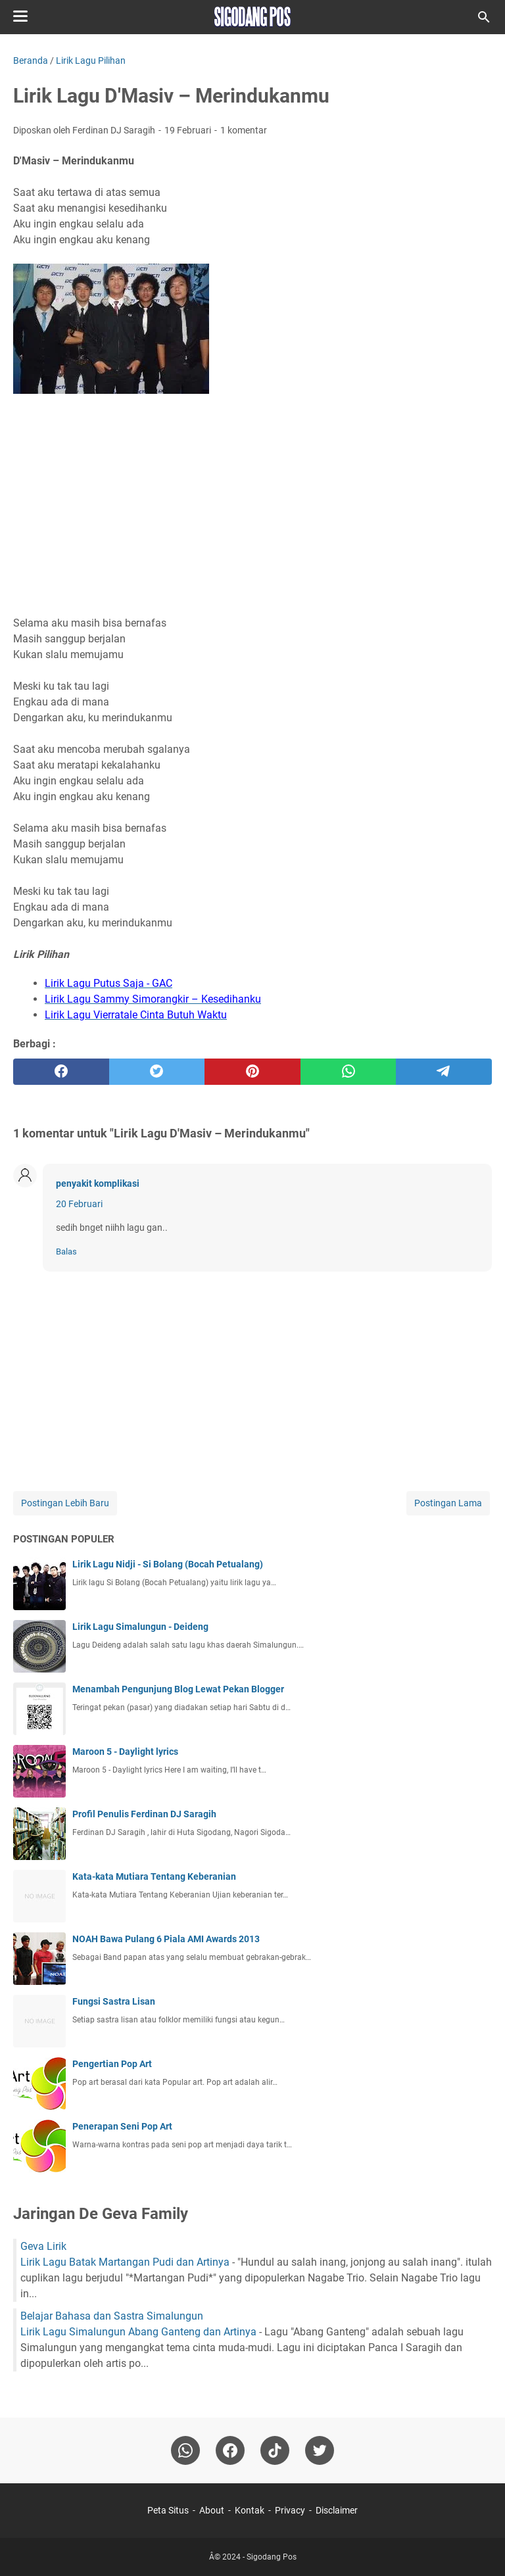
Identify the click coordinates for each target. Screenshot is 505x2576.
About (211, 2510)
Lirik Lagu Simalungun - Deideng (140, 1626)
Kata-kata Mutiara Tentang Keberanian (154, 1876)
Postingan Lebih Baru (65, 1503)
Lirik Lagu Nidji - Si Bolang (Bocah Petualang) (167, 1564)
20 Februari (79, 1204)
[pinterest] (252, 1072)
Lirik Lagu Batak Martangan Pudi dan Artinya (124, 2262)
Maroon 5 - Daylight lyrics (125, 1751)
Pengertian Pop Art (112, 2064)
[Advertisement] (252, 499)
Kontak (249, 2510)
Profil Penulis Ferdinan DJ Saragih (144, 1814)
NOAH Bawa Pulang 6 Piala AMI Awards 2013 (166, 1939)
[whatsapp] (349, 1072)
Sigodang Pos (272, 2557)
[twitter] (157, 1072)
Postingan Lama (448, 1503)
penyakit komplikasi (97, 1183)
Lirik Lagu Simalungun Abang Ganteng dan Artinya (138, 2332)
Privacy (290, 2510)
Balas (66, 1251)
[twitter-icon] (319, 2450)
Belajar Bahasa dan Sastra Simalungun (111, 2316)
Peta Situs (168, 2510)
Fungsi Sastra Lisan (113, 2001)
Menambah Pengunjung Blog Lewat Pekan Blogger (178, 1689)
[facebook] (61, 1072)
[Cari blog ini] (484, 17)
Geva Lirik (43, 2246)
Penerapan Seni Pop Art (122, 2126)
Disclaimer (337, 2510)
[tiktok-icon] (274, 2450)
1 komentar (243, 130)
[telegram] (444, 1072)
